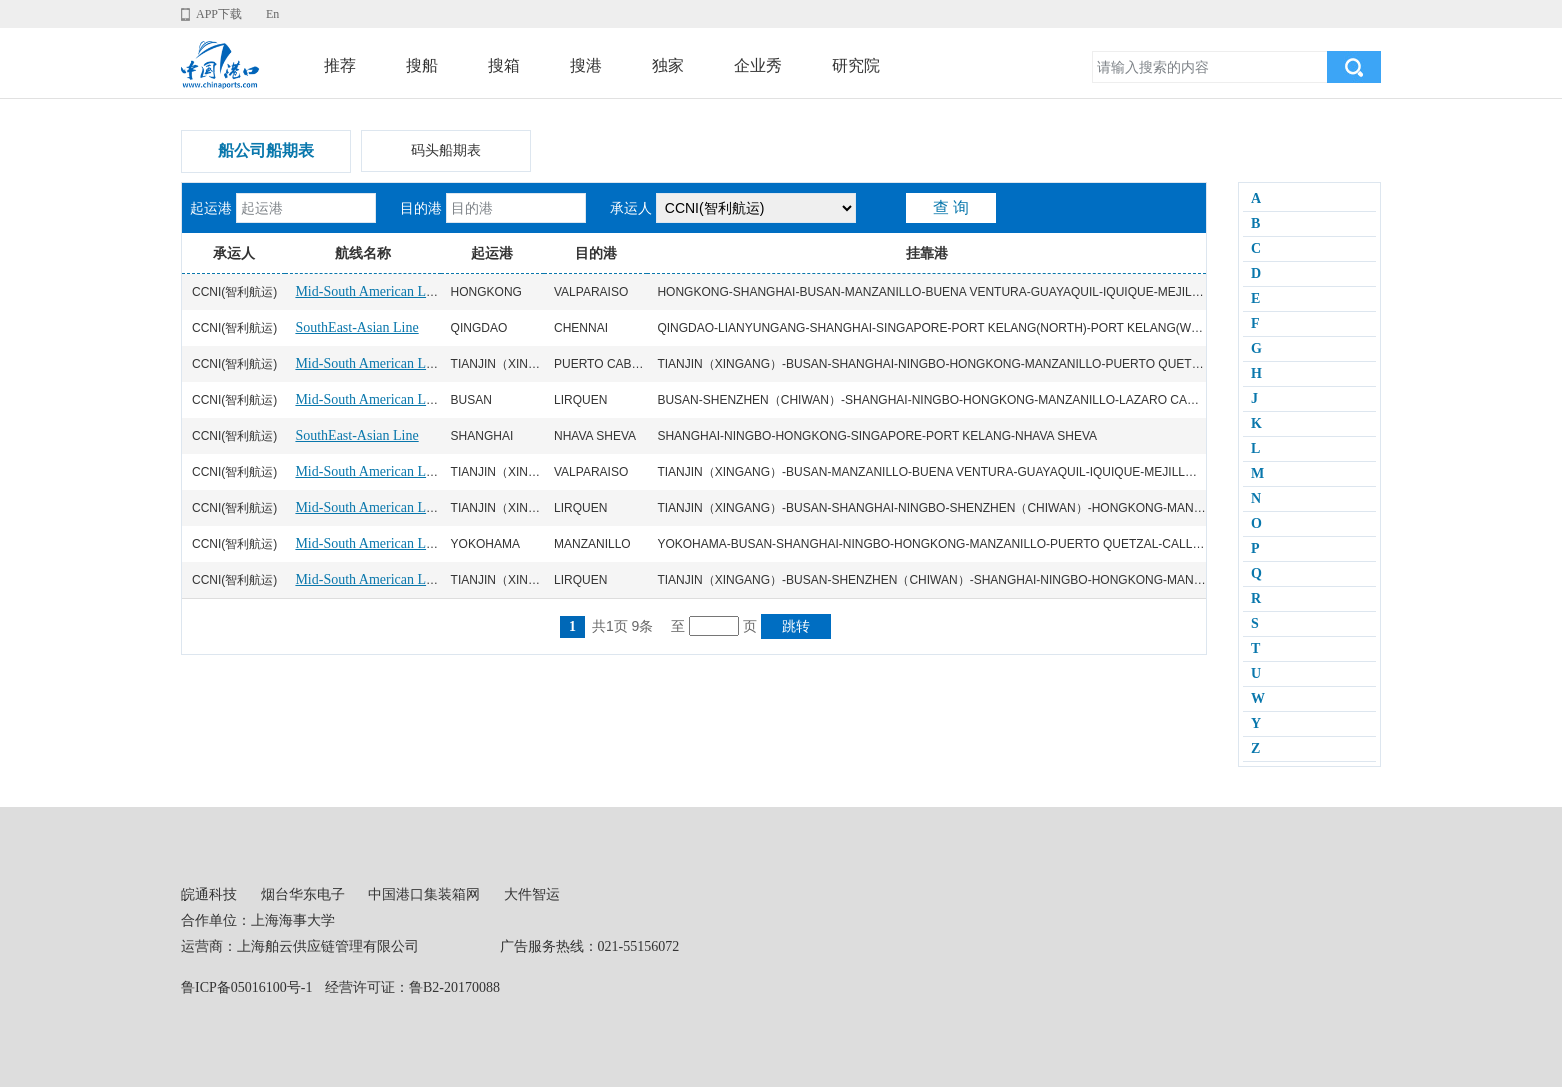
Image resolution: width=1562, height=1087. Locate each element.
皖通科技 (209, 894)
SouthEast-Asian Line (356, 327)
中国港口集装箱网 (424, 894)
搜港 (586, 65)
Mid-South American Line (369, 291)
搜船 (422, 65)
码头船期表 (446, 150)
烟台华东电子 (303, 894)
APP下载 (219, 14)
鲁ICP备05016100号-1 (246, 987)
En (272, 14)
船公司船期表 (266, 150)
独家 (668, 65)
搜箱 (504, 65)
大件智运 (532, 894)
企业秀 (758, 65)
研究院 (856, 65)
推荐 (340, 65)
